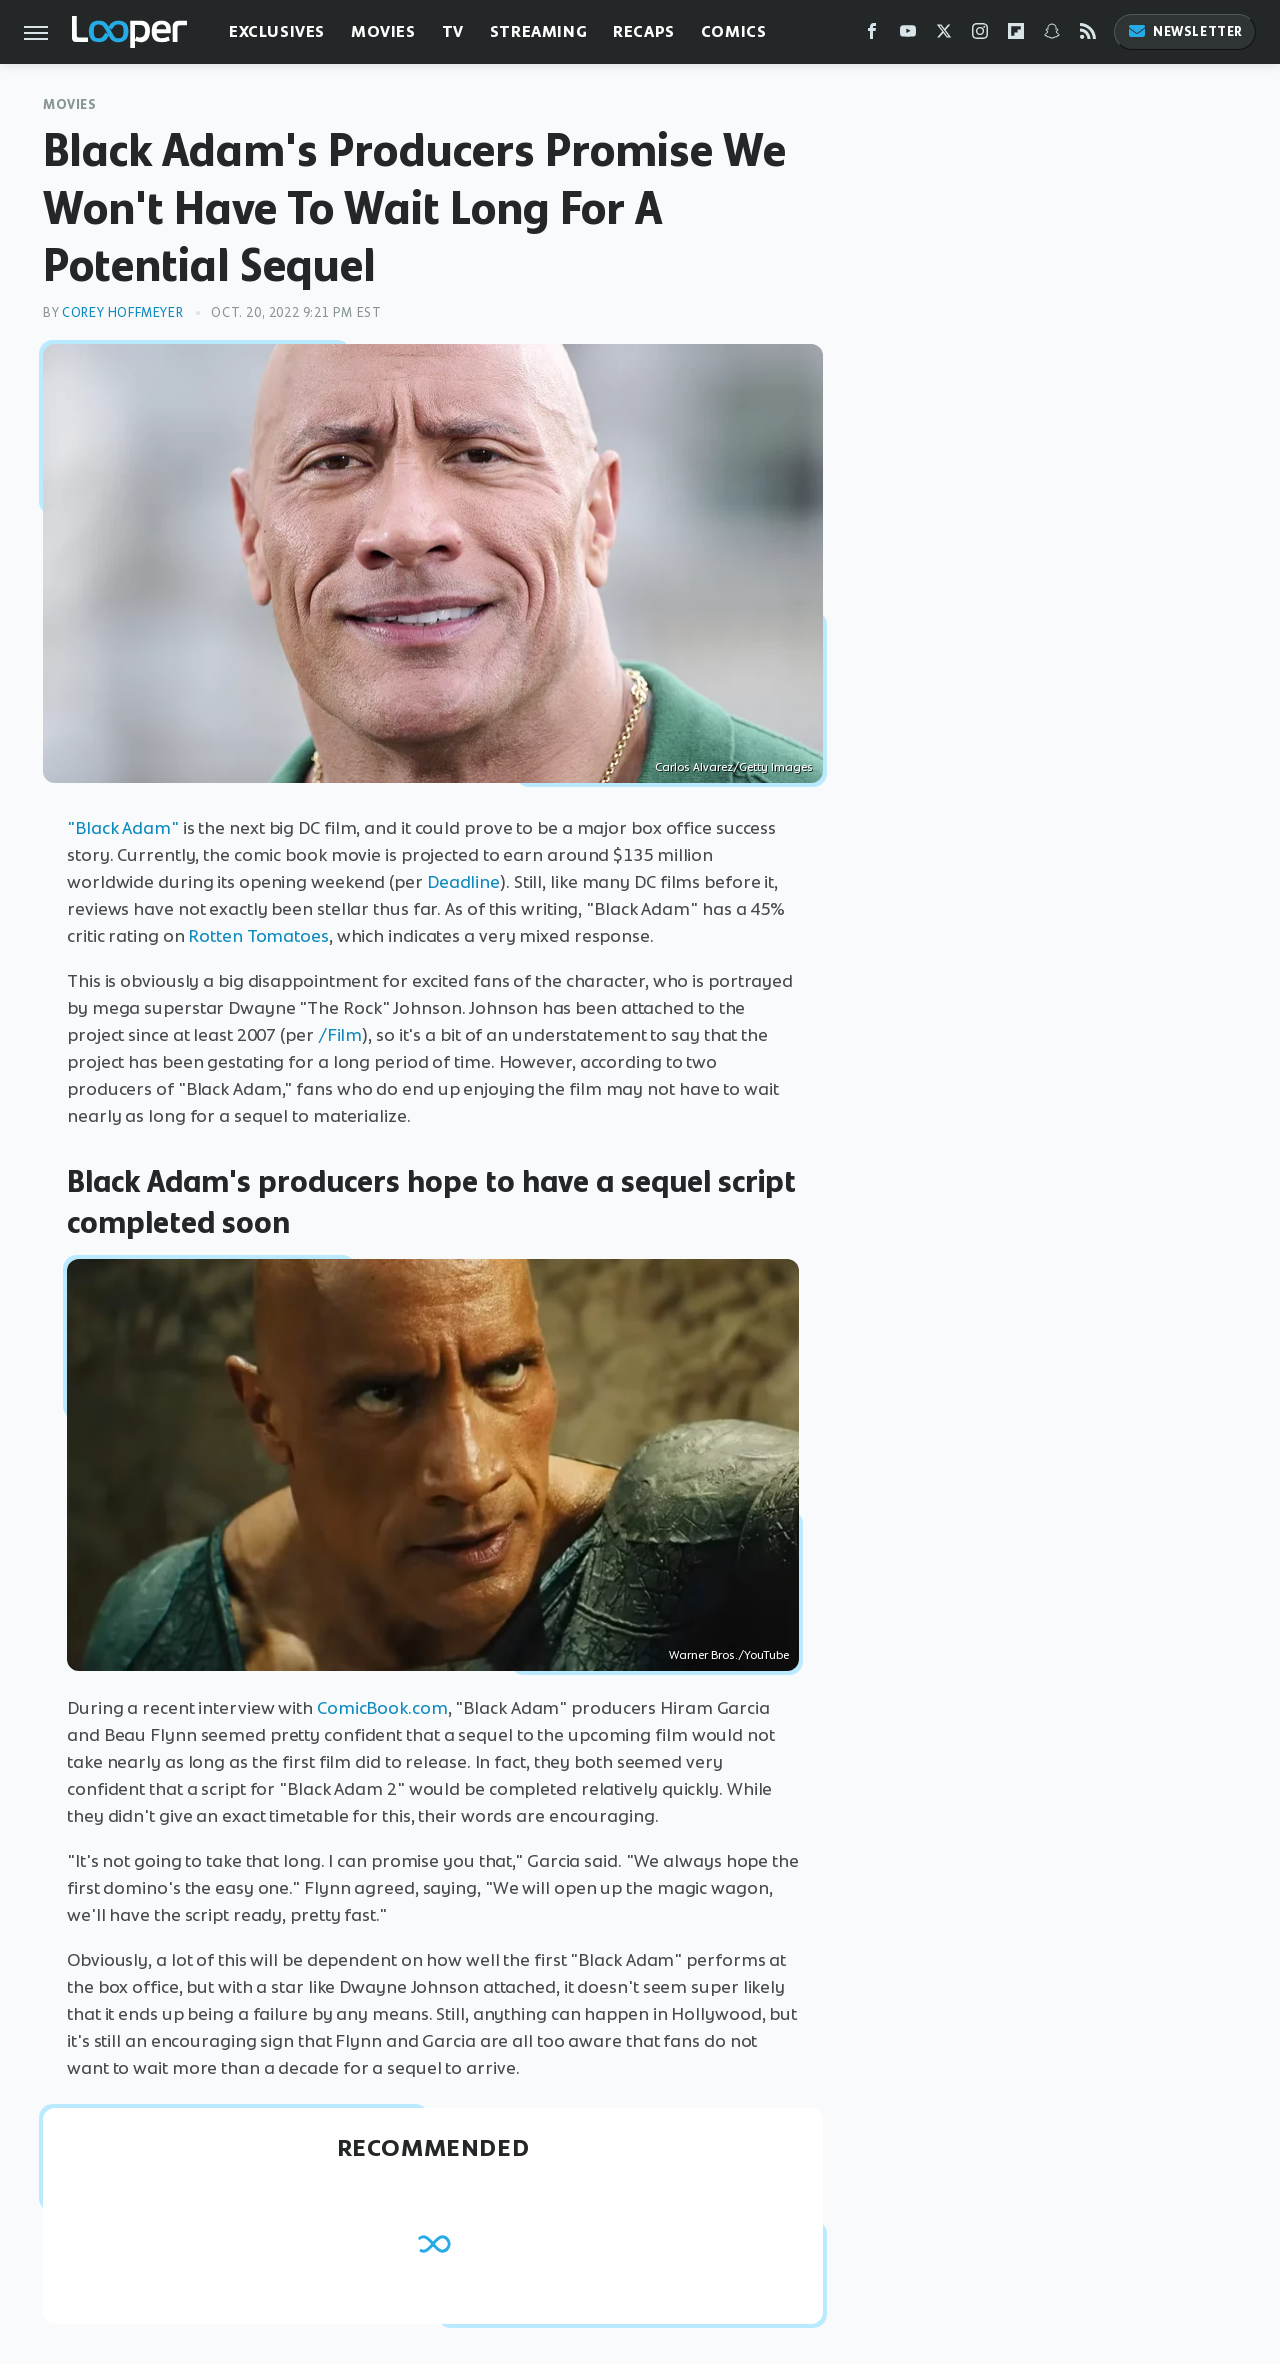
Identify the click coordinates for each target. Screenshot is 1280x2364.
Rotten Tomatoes (258, 936)
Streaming (538, 31)
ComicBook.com (382, 1708)
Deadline (463, 882)
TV (453, 31)
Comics (734, 31)
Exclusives (277, 31)
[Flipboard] (1016, 35)
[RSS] (1088, 35)
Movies (383, 31)
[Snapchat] (1052, 35)
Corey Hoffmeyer (122, 312)
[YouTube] (908, 35)
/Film (340, 1035)
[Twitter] (944, 35)
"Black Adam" (123, 828)
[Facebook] (872, 35)
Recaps (644, 31)
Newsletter (1185, 31)
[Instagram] (980, 35)
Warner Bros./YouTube (729, 1655)
